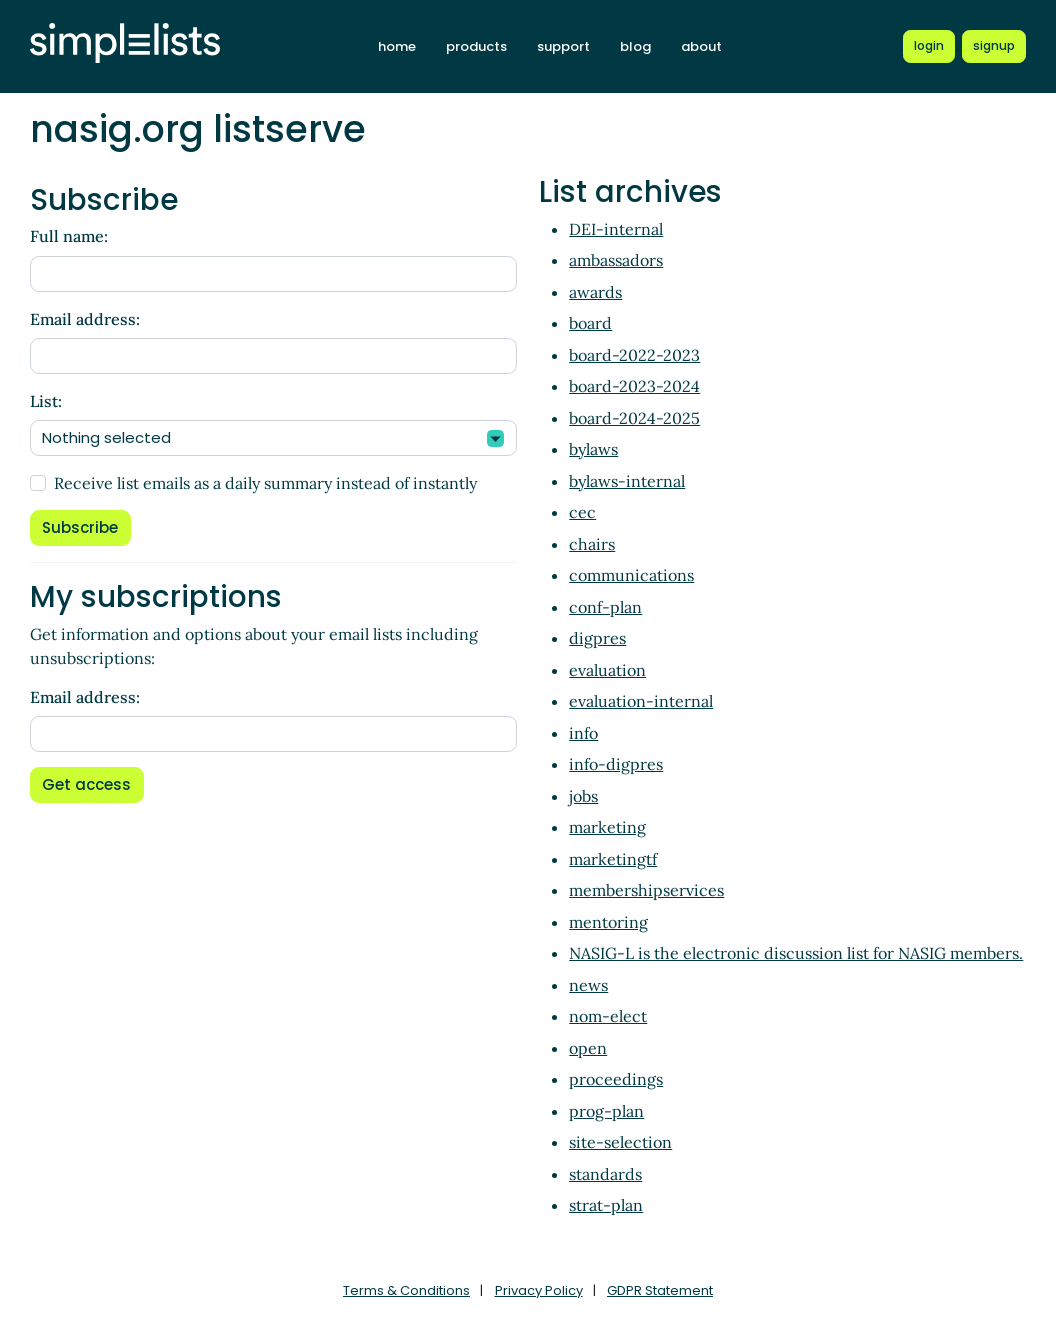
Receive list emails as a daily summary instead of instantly (265, 483)
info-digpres (616, 764)
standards (605, 1174)
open (588, 1048)
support (563, 46)
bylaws (593, 449)
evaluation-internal (641, 701)
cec (582, 512)
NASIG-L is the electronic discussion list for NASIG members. (796, 953)
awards (595, 292)
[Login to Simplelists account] (929, 46)
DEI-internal (616, 229)
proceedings (616, 1079)
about (701, 46)
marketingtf (613, 859)
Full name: (69, 236)
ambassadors (616, 260)
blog (635, 46)
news (588, 985)
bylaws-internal (627, 481)
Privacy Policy (539, 1290)
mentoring (608, 922)
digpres (597, 638)
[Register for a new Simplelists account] (994, 46)
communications (631, 575)
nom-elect (608, 1016)
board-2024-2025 (634, 418)
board (590, 323)
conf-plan (605, 607)
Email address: (85, 319)
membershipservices (646, 890)
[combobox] (273, 438)
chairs (592, 544)
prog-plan (606, 1111)
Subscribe (80, 527)
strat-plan (606, 1205)
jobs (583, 796)
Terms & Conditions (406, 1290)
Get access (86, 784)
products (476, 46)
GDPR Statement (660, 1290)
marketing (607, 827)
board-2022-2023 (634, 355)
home (397, 46)
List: (46, 401)
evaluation (607, 670)
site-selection (620, 1142)
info (583, 733)
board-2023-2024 (634, 386)
